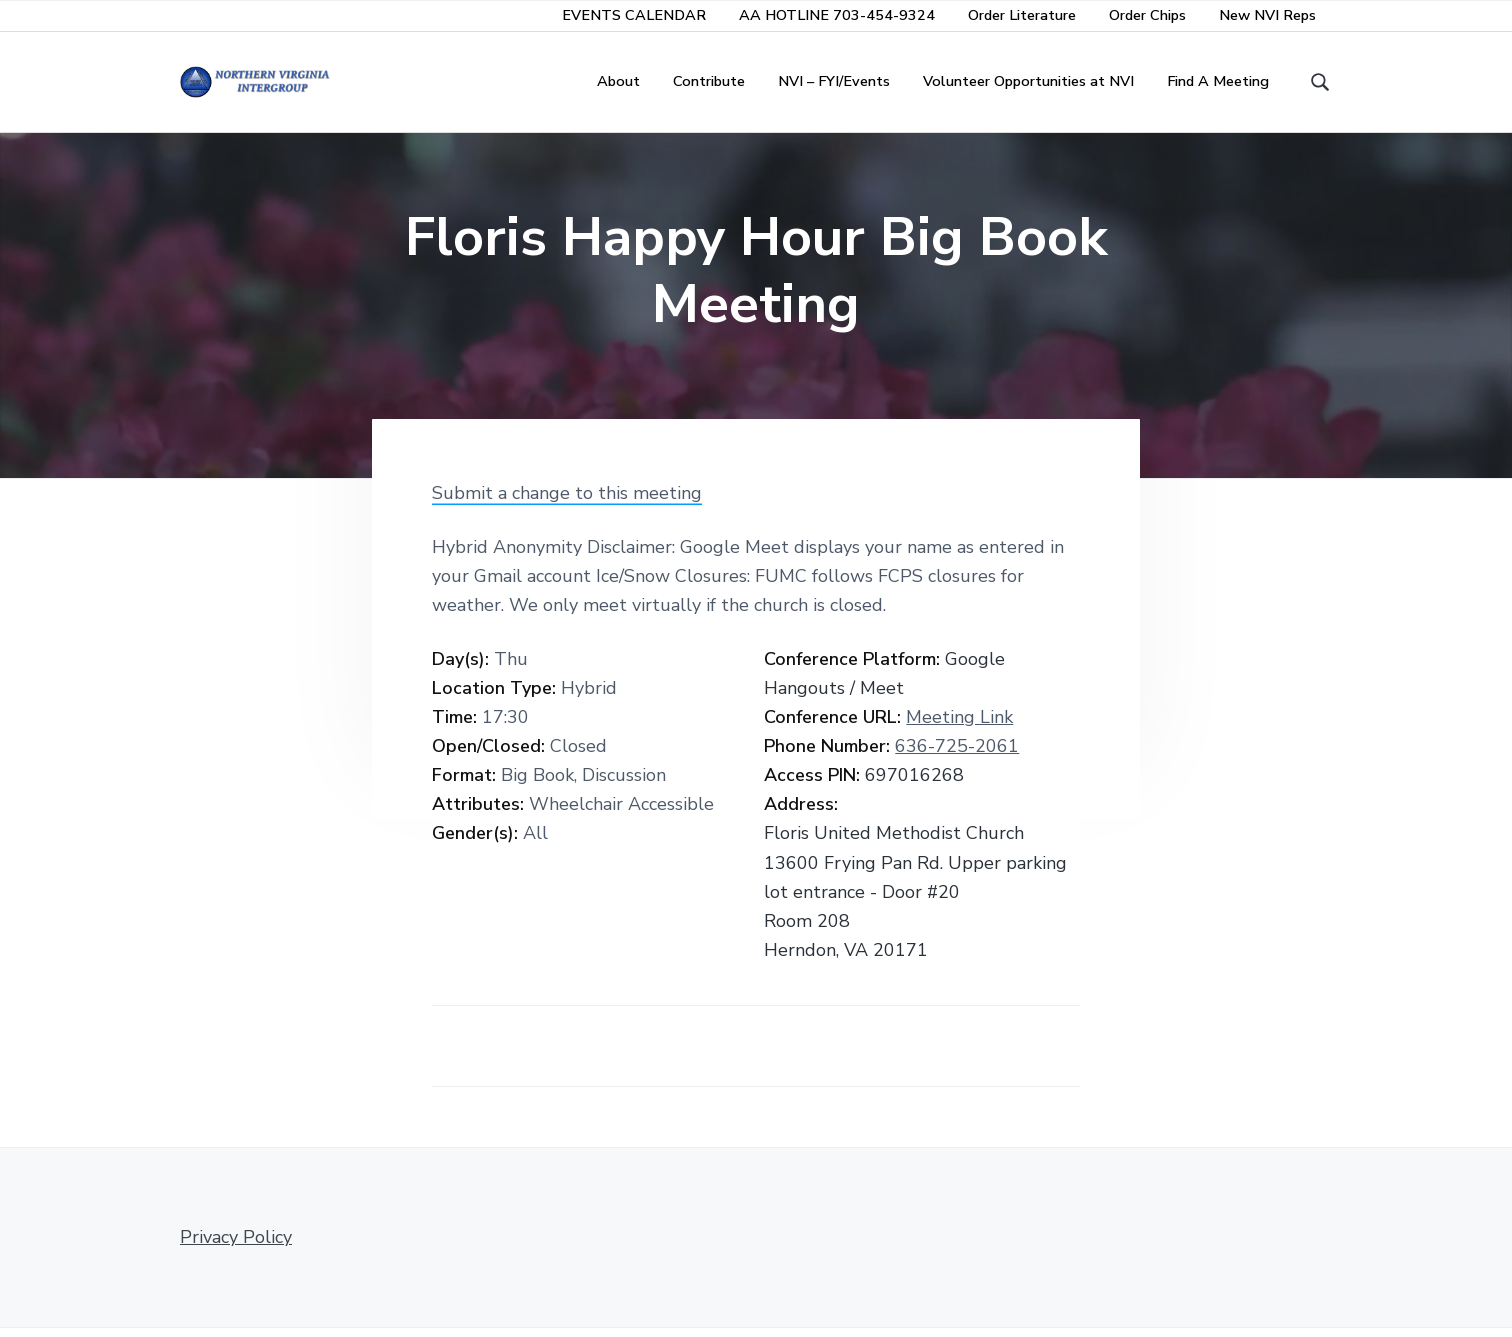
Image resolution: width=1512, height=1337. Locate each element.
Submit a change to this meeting (567, 501)
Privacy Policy (236, 1246)
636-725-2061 (957, 755)
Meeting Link (959, 726)
